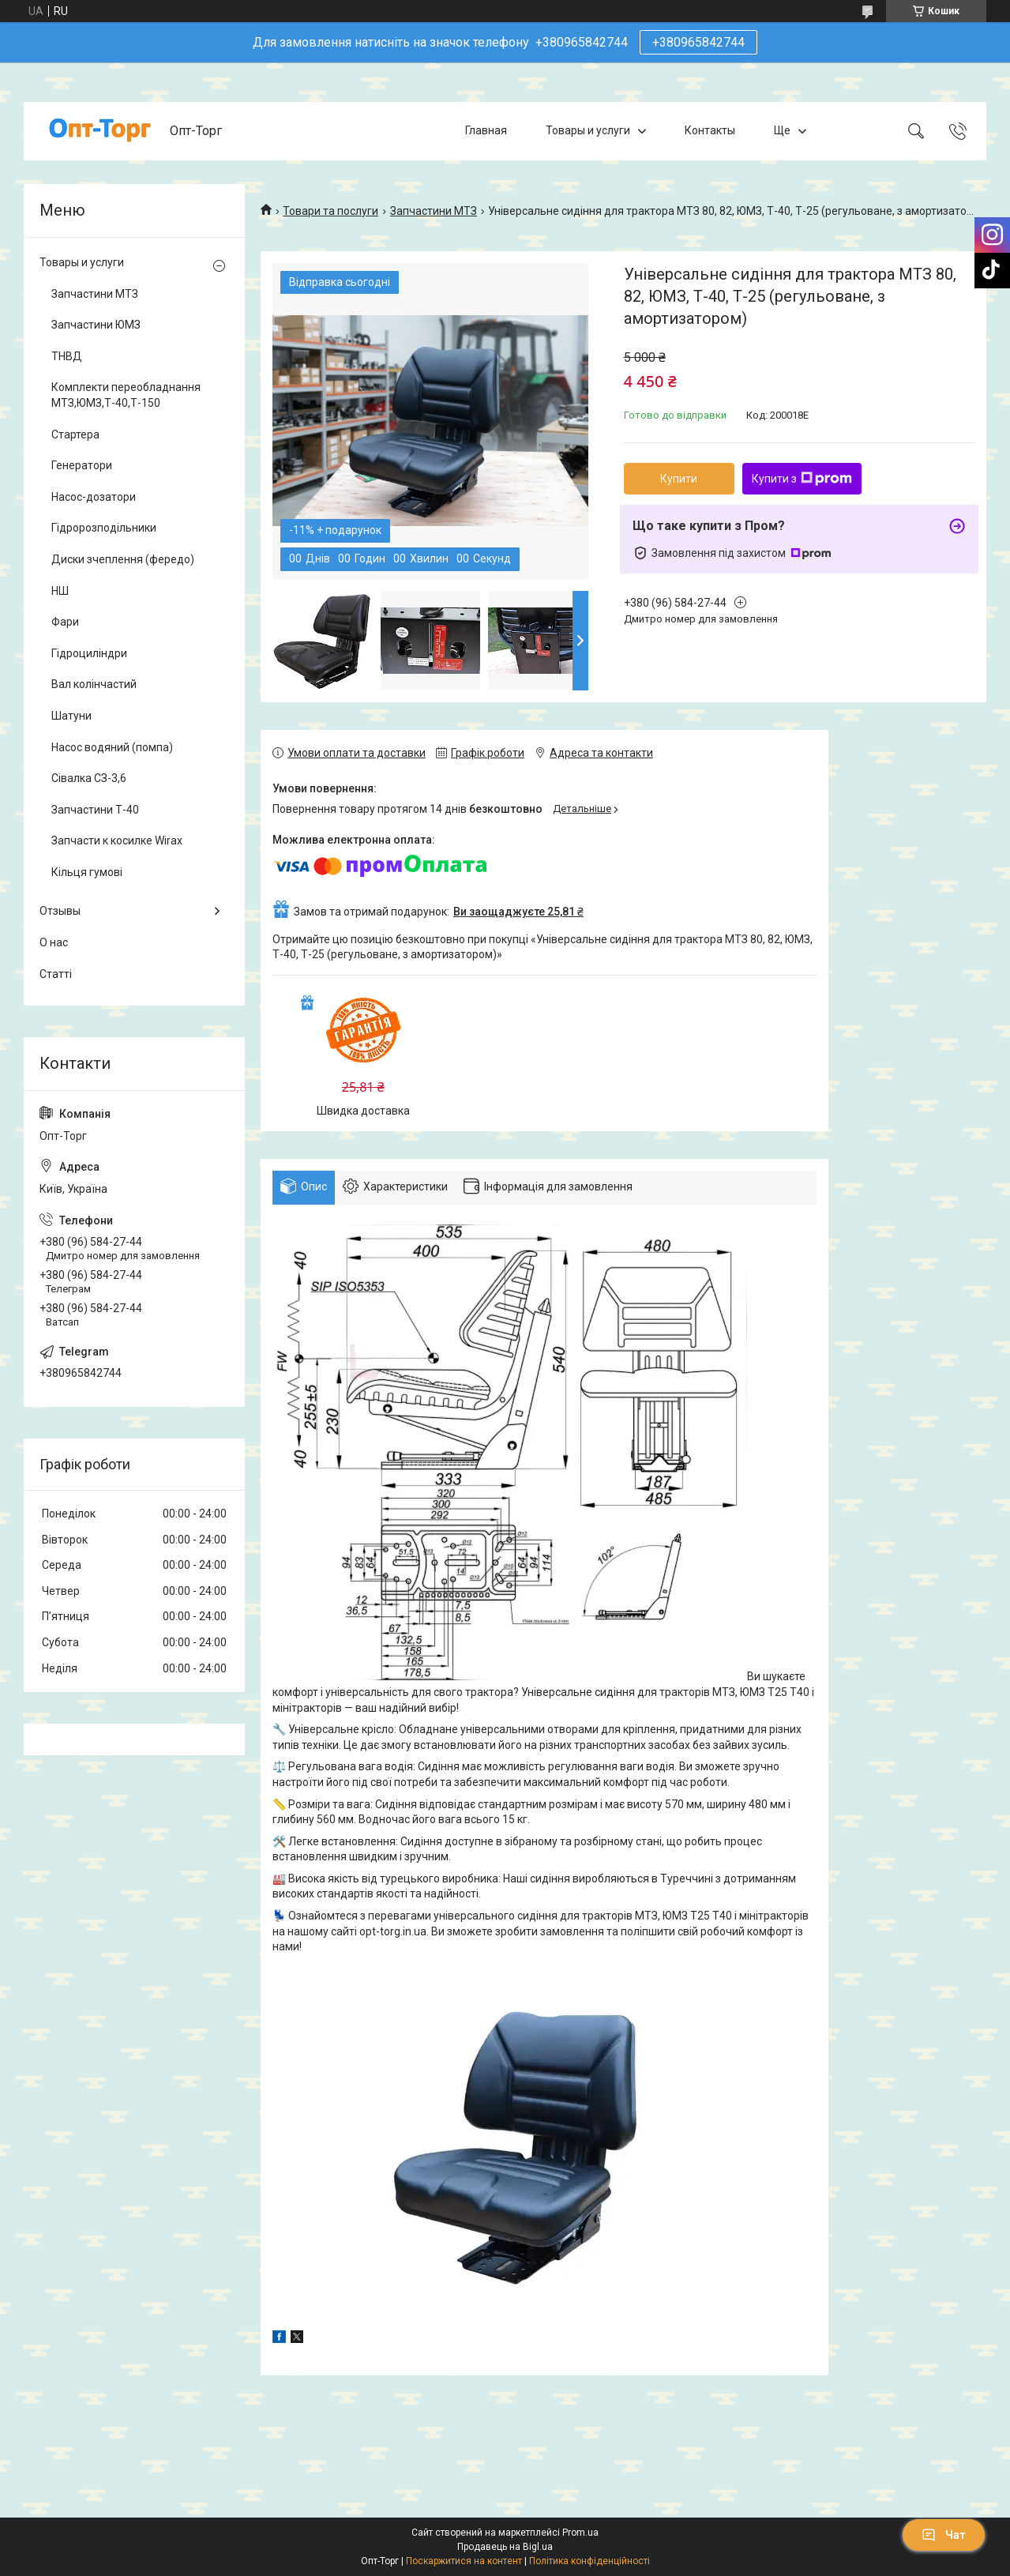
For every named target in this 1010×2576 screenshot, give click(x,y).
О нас (53, 942)
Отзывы (60, 910)
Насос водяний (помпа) (112, 747)
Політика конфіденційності (589, 2561)
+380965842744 (698, 42)
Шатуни (71, 715)
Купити (678, 478)
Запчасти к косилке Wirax (116, 840)
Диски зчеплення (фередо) (122, 559)
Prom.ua (580, 2532)
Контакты (710, 130)
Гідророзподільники (103, 527)
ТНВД (66, 356)
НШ (60, 591)
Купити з (802, 479)
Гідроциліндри (89, 653)
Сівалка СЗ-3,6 (88, 778)
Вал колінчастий (94, 684)
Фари (65, 621)
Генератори (81, 465)
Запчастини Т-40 (95, 809)
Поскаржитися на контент (464, 2561)
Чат (944, 2535)
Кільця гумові (86, 872)
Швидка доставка (363, 1110)
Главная (486, 130)
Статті (55, 974)
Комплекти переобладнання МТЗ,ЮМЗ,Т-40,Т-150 (126, 395)
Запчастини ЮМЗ (96, 324)
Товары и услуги (588, 130)
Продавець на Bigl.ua (505, 2546)
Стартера (75, 434)
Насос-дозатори (93, 497)
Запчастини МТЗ (433, 211)
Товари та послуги (330, 211)
